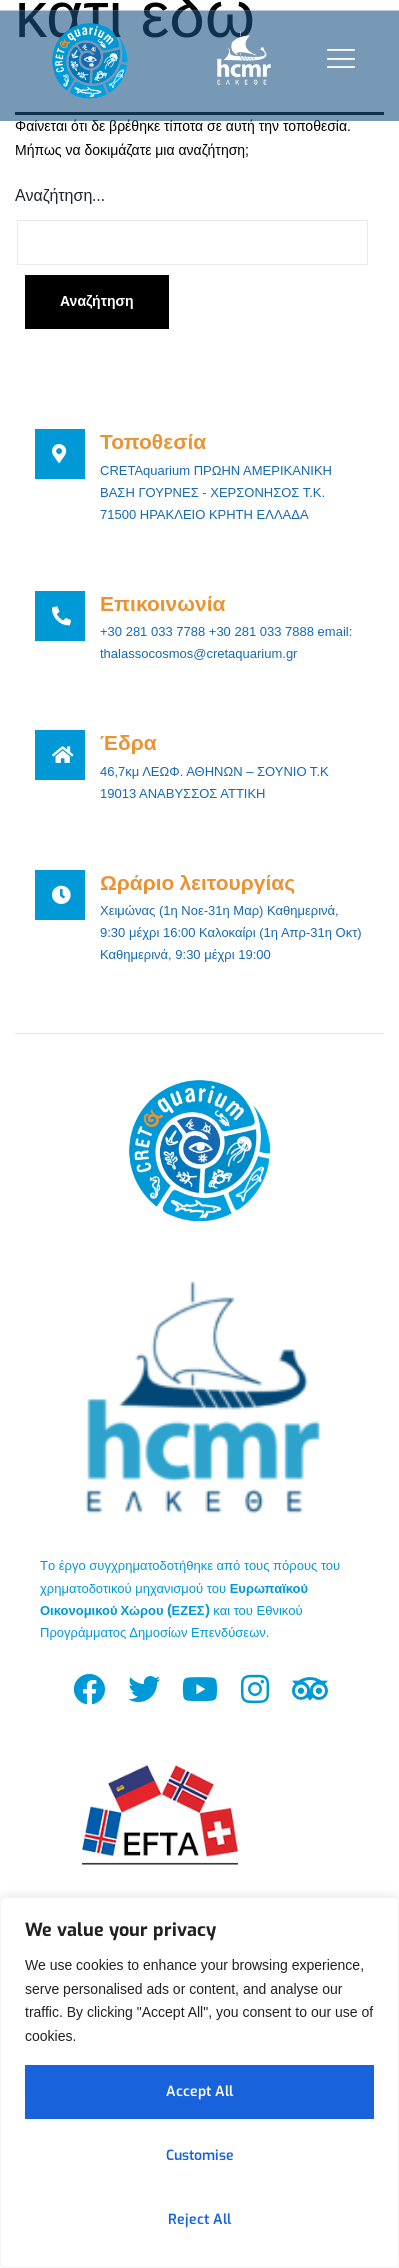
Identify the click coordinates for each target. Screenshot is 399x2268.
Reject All (199, 2219)
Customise (200, 2155)
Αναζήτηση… (60, 195)
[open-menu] (336, 58)
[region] (199, 2082)
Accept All (199, 2091)
